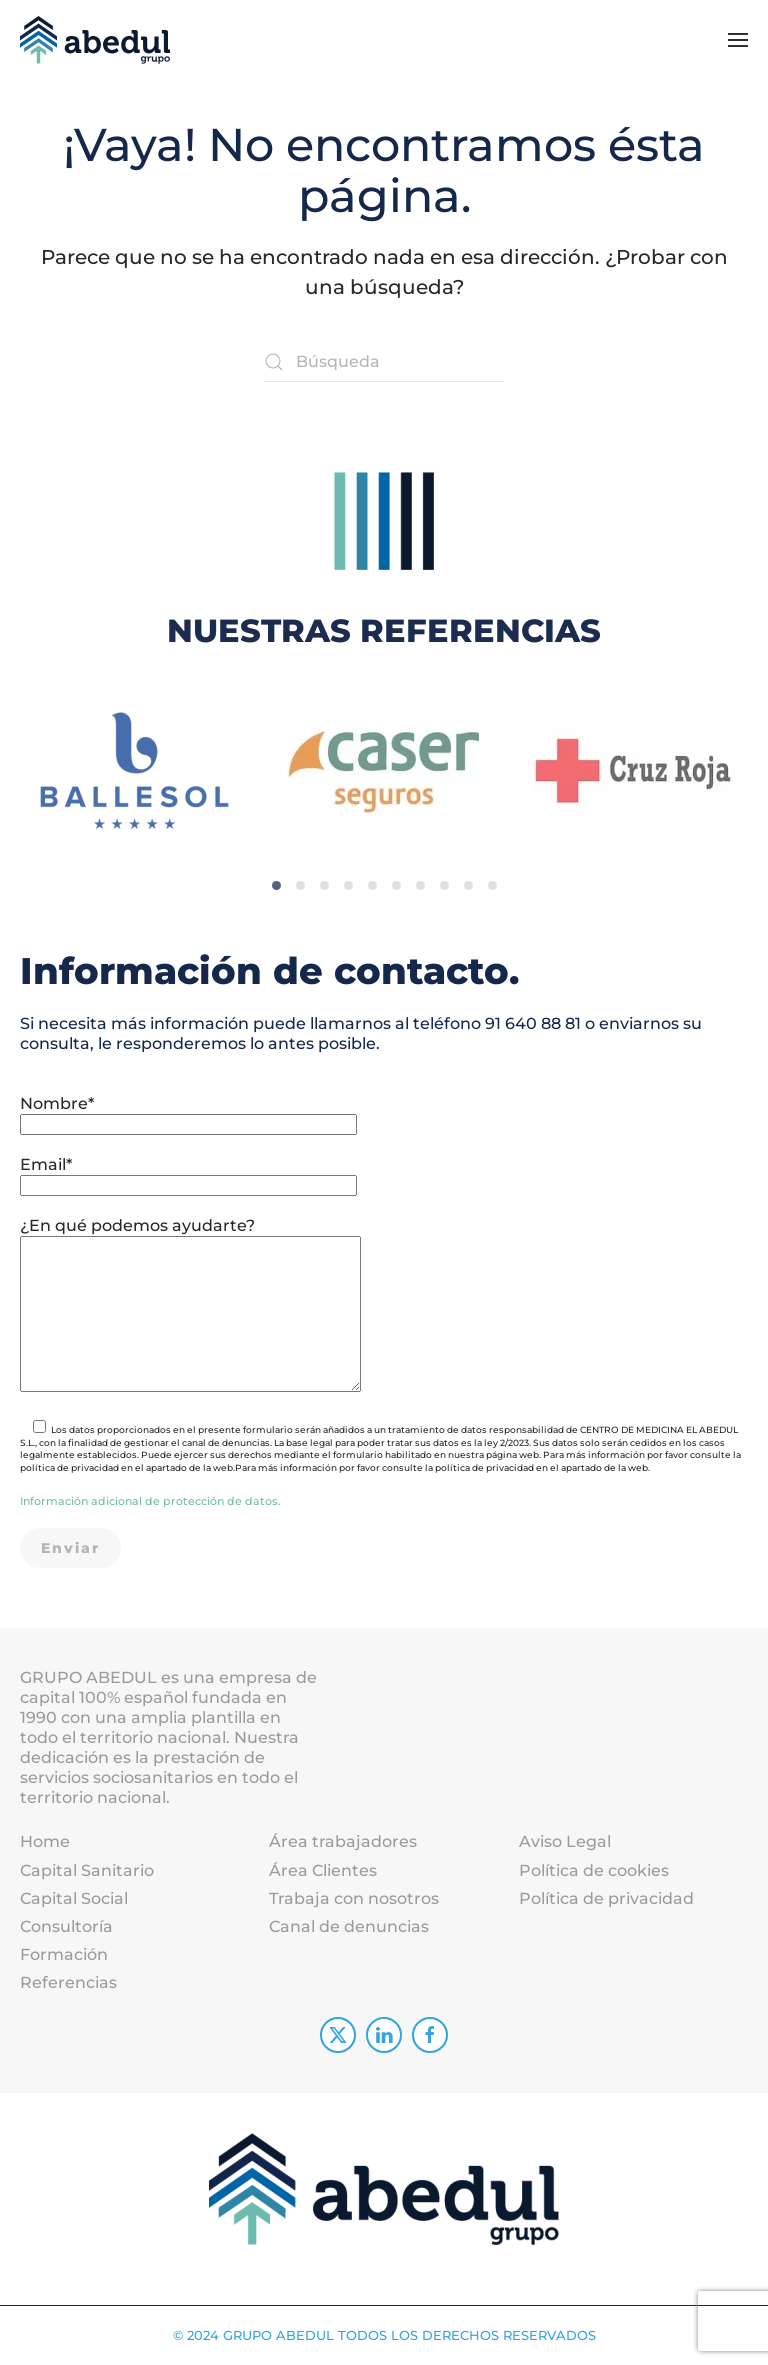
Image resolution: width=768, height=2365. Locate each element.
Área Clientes (323, 1870)
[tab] (276, 855)
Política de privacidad (606, 1898)
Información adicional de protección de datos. (150, 1501)
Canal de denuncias (349, 1926)
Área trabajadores (343, 1841)
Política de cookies (594, 1870)
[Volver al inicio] (95, 40)
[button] (738, 40)
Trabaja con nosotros (354, 1898)
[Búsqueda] (384, 362)
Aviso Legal (565, 1841)
